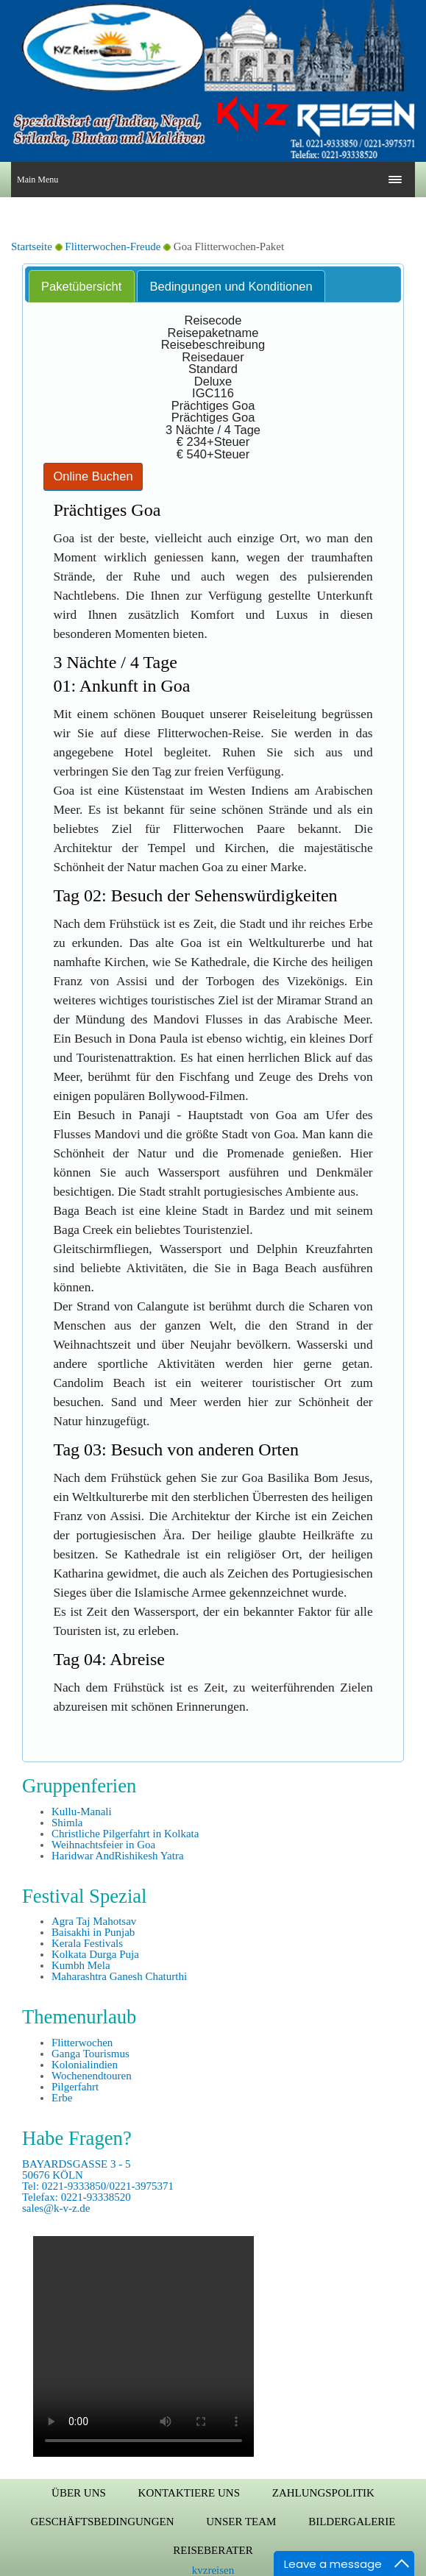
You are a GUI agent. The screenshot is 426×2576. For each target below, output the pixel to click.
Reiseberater (212, 2550)
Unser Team (241, 2521)
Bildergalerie (351, 2521)
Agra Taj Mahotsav (94, 1921)
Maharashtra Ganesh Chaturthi (119, 1976)
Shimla (67, 1822)
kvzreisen (213, 2570)
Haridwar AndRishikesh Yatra (118, 1856)
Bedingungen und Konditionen (231, 286)
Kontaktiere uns (189, 2493)
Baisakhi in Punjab (93, 1932)
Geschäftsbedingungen (102, 2521)
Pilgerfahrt (75, 2087)
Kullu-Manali (82, 1811)
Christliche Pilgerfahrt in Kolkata (125, 1833)
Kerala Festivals (87, 1943)
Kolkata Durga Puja (95, 1954)
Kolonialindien (85, 2065)
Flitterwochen (82, 2042)
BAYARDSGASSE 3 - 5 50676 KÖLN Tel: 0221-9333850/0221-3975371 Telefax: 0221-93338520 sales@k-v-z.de (98, 2186)
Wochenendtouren (92, 2076)
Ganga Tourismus (90, 2053)
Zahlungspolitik (323, 2493)
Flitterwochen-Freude (114, 246)
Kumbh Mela (81, 1965)
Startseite (31, 246)
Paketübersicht (81, 286)
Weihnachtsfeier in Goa (103, 1845)
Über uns (79, 2493)
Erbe (62, 2098)
